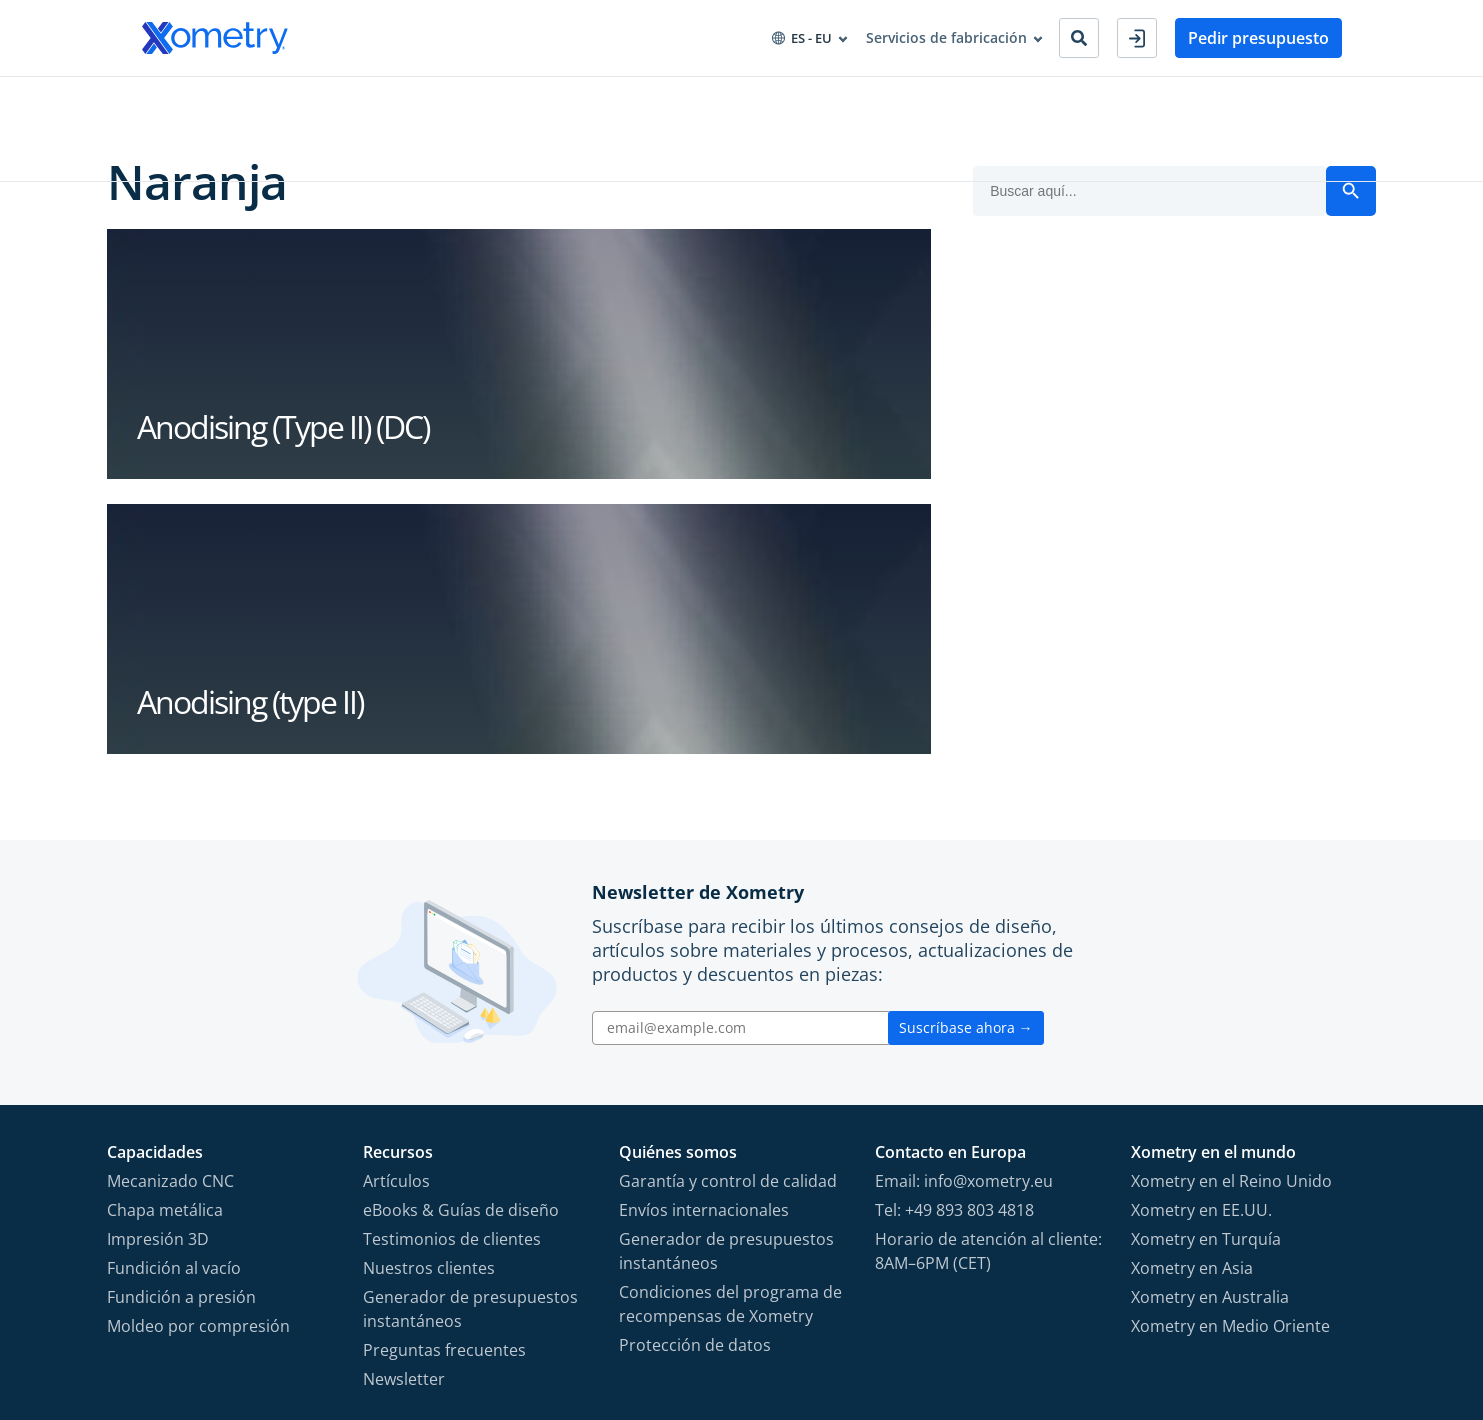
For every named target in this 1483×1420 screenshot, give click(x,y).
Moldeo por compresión (198, 1069)
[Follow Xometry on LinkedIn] (1298, 1309)
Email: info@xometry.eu (964, 924)
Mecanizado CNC (170, 924)
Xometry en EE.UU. (1201, 953)
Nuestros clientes (429, 1011)
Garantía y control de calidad (728, 924)
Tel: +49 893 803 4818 (954, 953)
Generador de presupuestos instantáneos (470, 1052)
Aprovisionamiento (426, 98)
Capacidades (185, 98)
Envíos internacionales (704, 953)
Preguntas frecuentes (444, 1093)
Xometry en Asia (1192, 1011)
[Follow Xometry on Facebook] (1194, 1309)
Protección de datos (695, 1088)
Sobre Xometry (668, 98)
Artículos (396, 924)
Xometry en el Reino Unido (1231, 924)
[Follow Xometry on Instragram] (1226, 1309)
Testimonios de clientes (452, 982)
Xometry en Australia (1210, 1040)
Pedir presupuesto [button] (1258, 38)
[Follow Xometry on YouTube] (1262, 1309)
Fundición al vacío (174, 1011)
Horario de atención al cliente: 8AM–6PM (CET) (988, 994)
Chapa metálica (165, 953)
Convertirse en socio (822, 98)
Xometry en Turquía (1206, 982)
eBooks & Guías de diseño (461, 953)
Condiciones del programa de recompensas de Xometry (730, 1047)
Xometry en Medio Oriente (1230, 1069)
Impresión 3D (158, 982)
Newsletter (404, 1122)
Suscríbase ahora (966, 770)
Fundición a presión (181, 1040)
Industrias (294, 98)
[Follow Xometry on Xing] (1328, 1309)
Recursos (554, 98)
